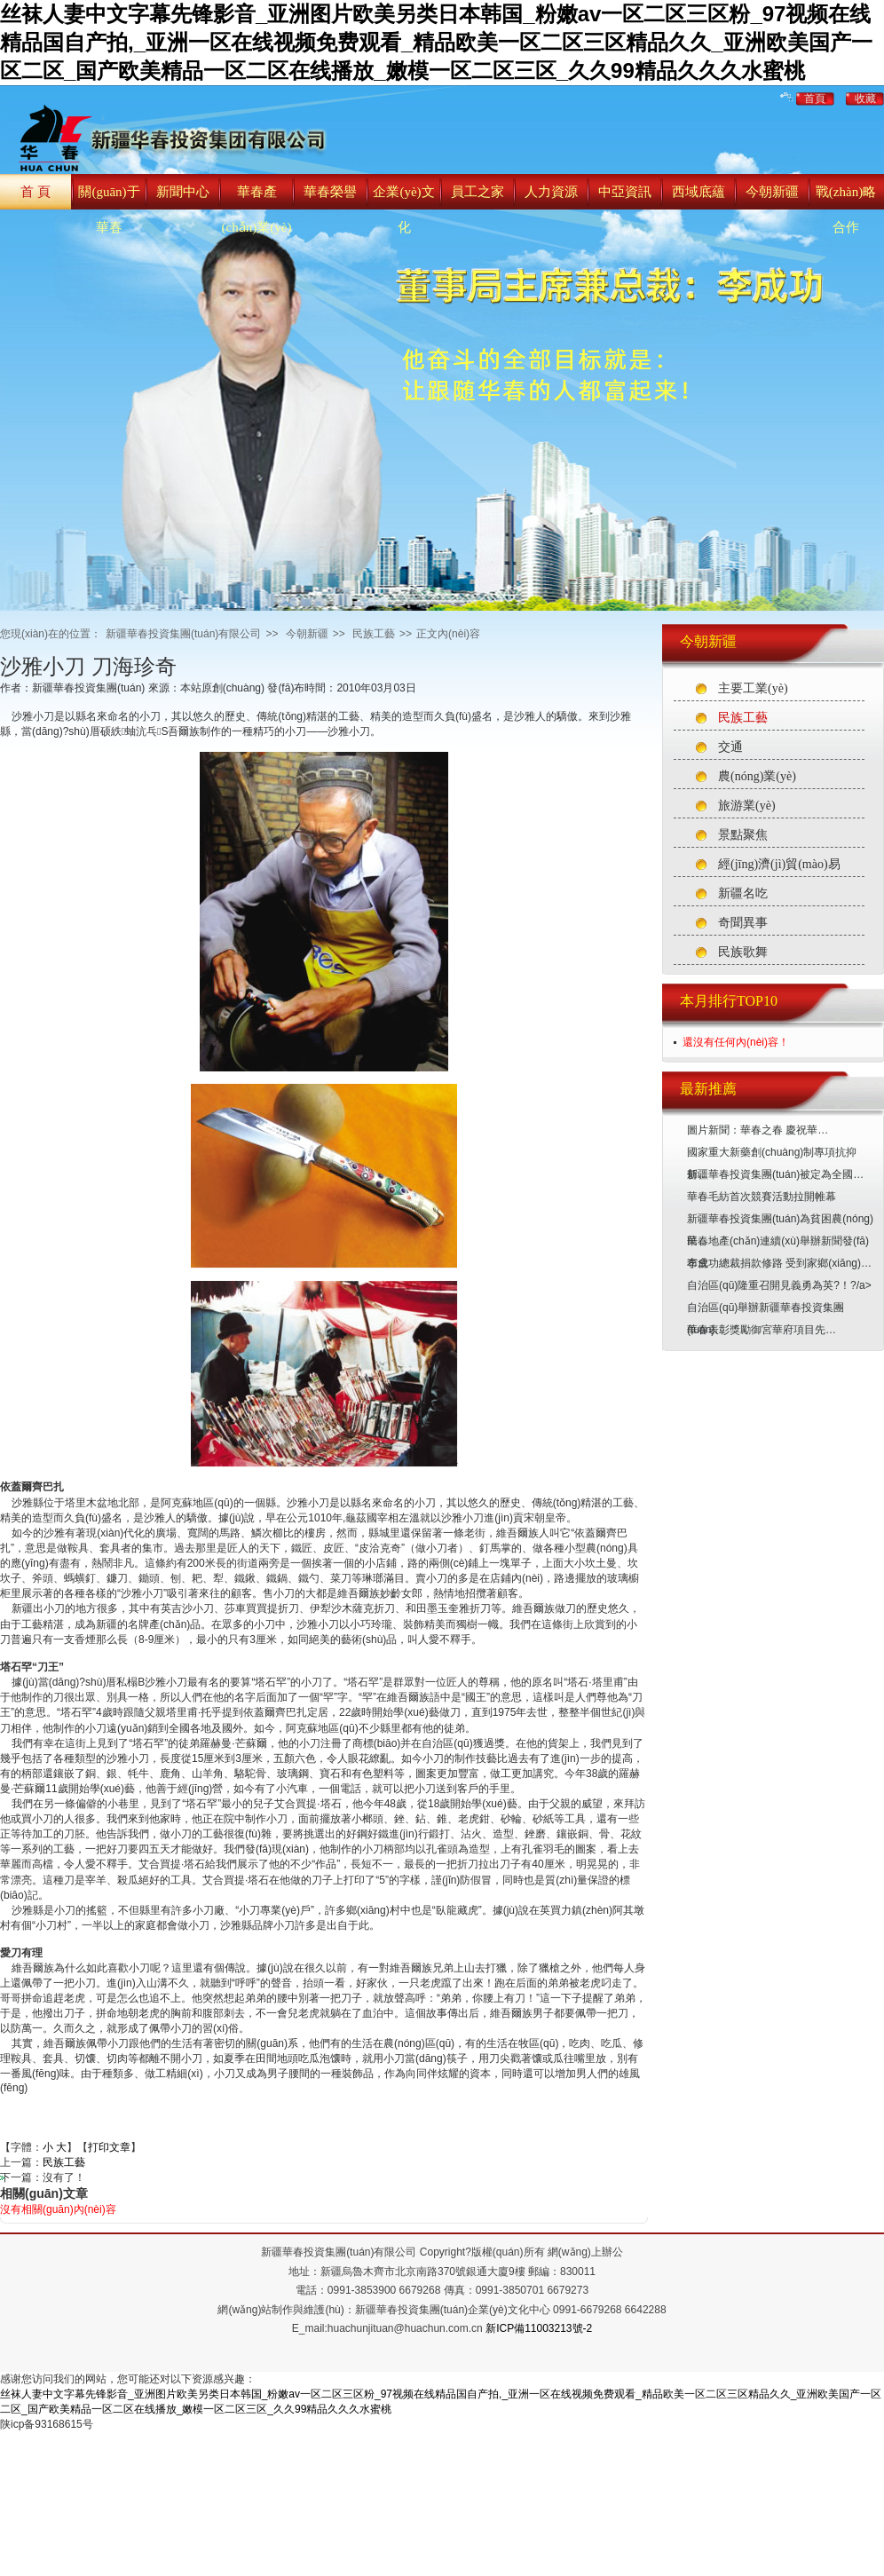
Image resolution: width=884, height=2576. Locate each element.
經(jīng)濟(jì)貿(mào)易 (779, 864)
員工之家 (477, 192)
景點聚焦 (743, 835)
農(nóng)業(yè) (757, 776)
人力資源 (551, 192)
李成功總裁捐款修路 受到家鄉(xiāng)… (779, 1263)
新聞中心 (182, 192)
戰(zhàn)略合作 (846, 209)
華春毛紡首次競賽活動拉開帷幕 (761, 1196)
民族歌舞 (743, 952)
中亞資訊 (624, 192)
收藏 (865, 98)
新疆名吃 (743, 893)
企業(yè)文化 (403, 209)
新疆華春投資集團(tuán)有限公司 (183, 634)
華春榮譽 (330, 192)
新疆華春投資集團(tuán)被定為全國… (775, 1174)
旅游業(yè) (747, 805)
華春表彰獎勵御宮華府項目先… (761, 1330)
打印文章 (109, 2147)
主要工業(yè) (753, 688)
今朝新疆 (772, 192)
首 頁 (35, 192)
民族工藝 (743, 717)
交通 (730, 747)
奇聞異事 (743, 922)
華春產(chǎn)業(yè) (257, 209)
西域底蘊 (698, 192)
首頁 (814, 98)
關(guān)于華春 (108, 209)
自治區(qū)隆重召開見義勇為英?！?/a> (779, 1285)
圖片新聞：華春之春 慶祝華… (757, 1130)
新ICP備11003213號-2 (538, 2328)
